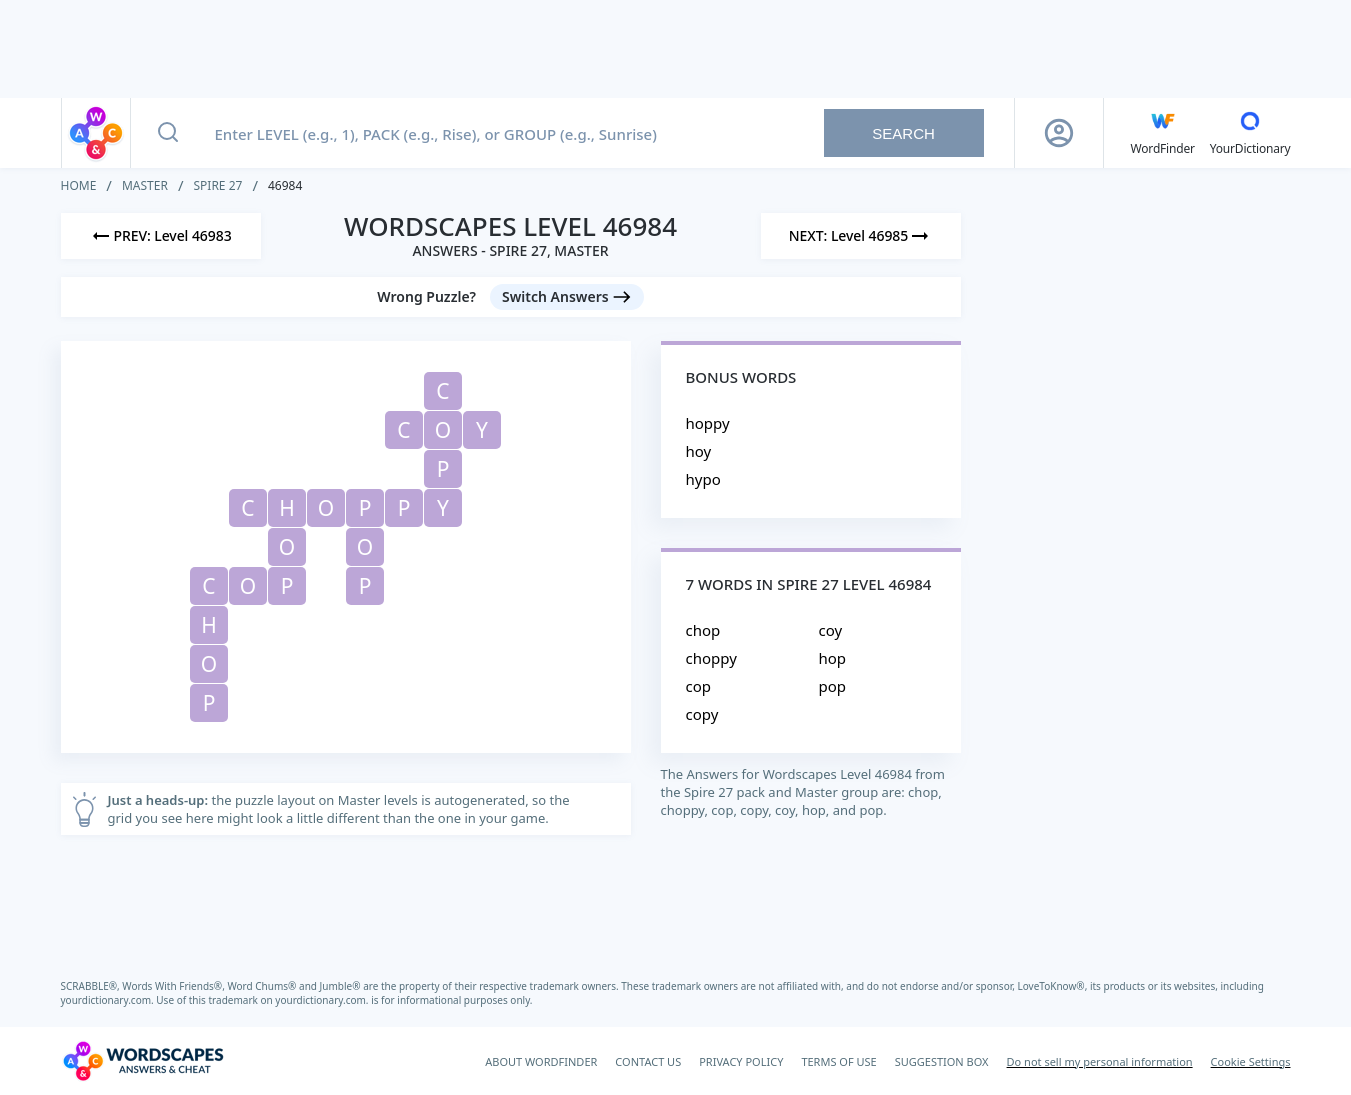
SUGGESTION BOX (942, 1061)
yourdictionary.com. (109, 1000)
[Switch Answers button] (567, 297)
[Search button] (168, 133)
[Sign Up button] (1059, 133)
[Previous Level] (161, 236)
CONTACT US (648, 1061)
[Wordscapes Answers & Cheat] (143, 1061)
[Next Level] (861, 236)
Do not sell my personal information (1100, 1061)
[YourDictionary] (1250, 133)
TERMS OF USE (838, 1061)
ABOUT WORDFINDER (541, 1061)
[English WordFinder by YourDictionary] (1163, 133)
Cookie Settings (1251, 1061)
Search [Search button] (903, 133)
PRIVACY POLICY (741, 1061)
